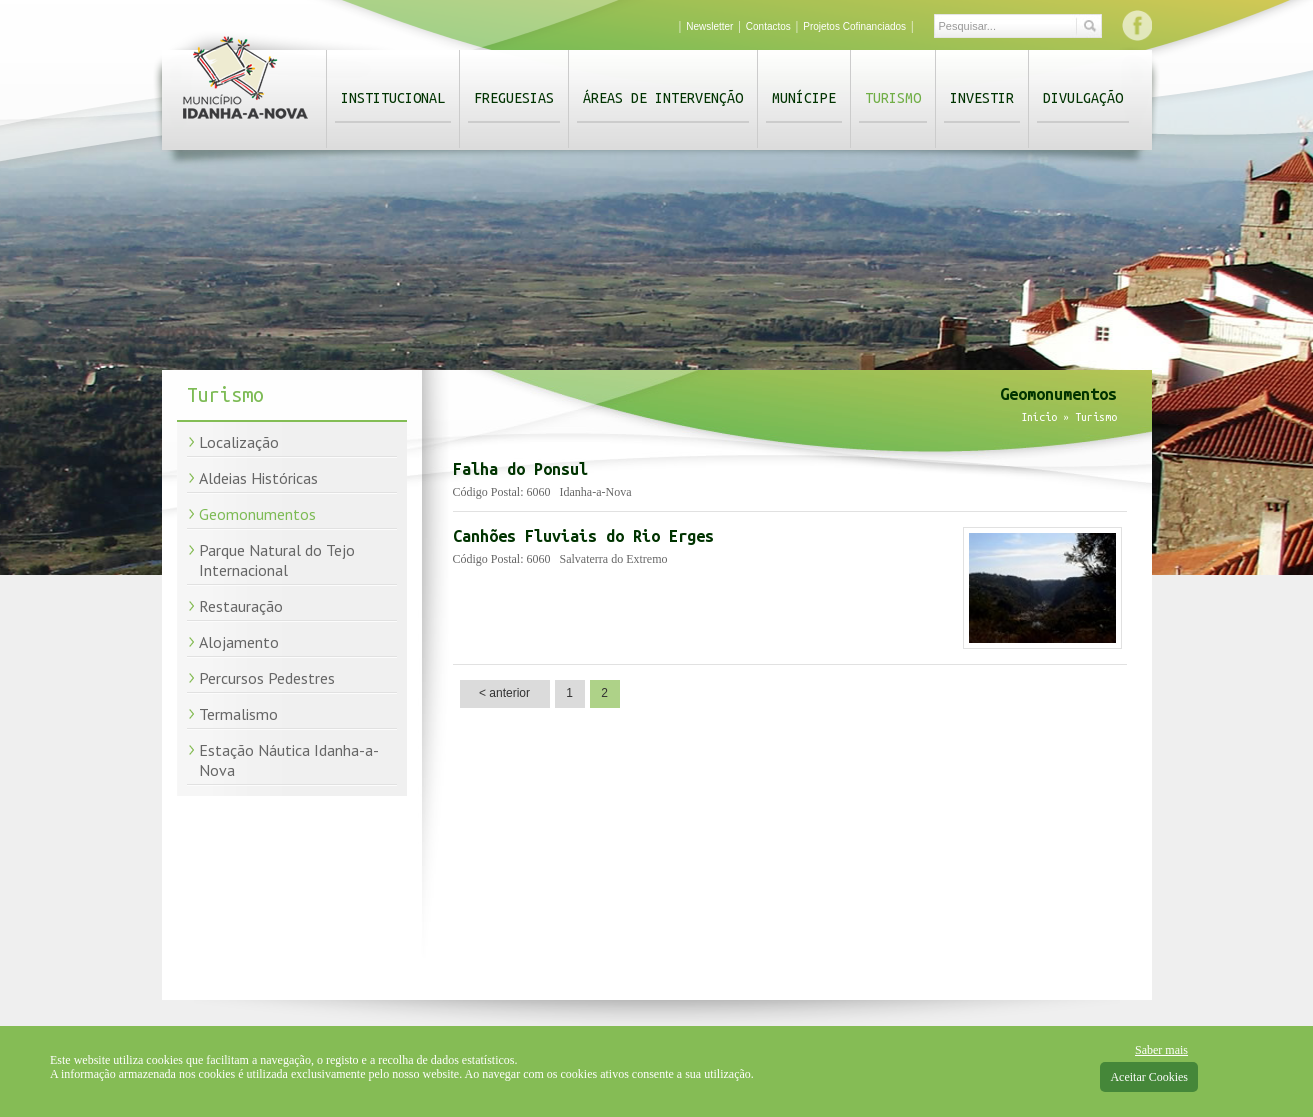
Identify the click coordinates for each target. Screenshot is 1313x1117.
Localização (239, 442)
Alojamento (239, 642)
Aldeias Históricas (258, 478)
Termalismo (238, 714)
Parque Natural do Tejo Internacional (277, 560)
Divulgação (1083, 98)
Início (1039, 417)
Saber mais (1161, 1050)
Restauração (241, 606)
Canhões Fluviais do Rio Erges (583, 536)
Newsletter (709, 26)
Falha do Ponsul (520, 469)
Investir (982, 98)
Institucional (393, 98)
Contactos (768, 26)
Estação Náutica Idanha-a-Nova (289, 760)
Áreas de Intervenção (663, 98)
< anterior (504, 693)
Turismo (893, 98)
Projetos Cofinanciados (854, 26)
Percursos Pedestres (267, 678)
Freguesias (514, 98)
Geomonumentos (257, 514)
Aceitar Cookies (1149, 1077)
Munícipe (804, 98)
